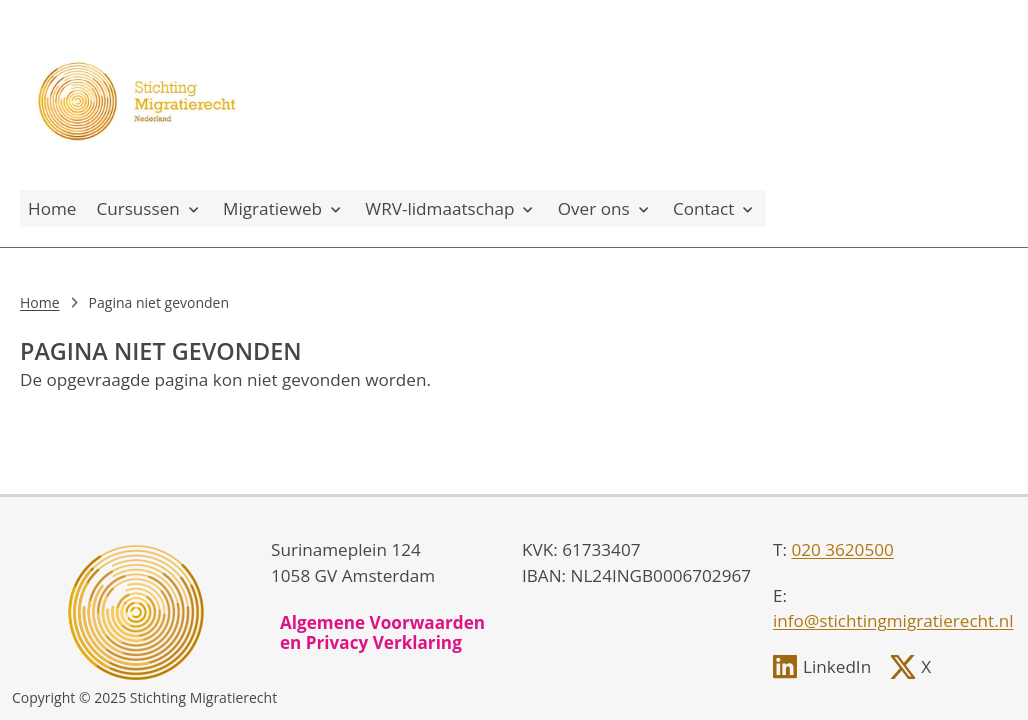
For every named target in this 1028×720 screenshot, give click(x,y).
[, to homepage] (140, 95)
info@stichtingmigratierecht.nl (893, 620)
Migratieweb (284, 208)
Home (52, 208)
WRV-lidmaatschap (451, 208)
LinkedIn (837, 666)
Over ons (605, 208)
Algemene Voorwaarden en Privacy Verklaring (382, 632)
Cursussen (149, 208)
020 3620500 (842, 549)
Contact (715, 208)
